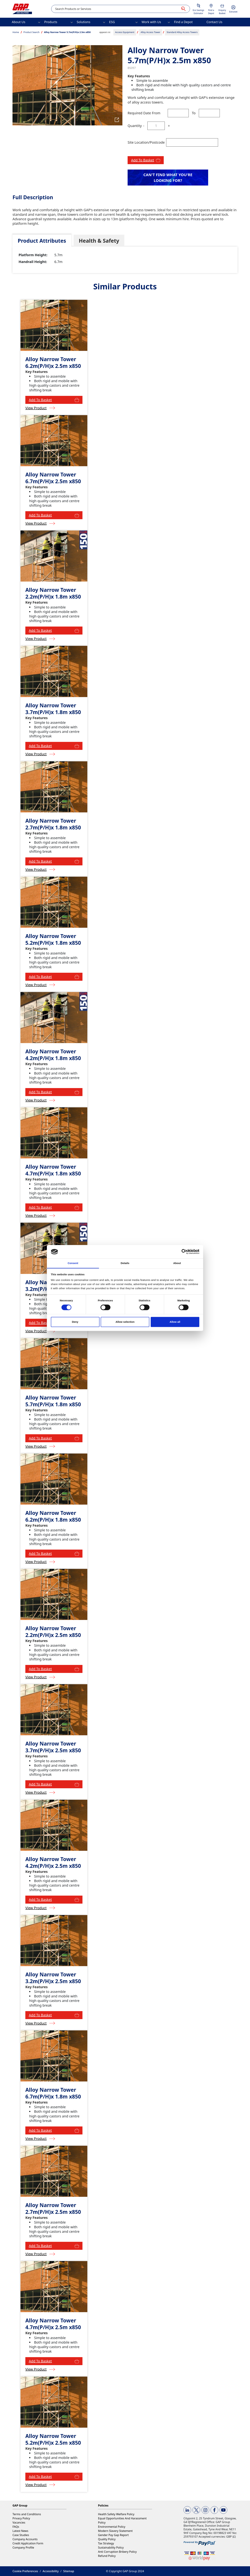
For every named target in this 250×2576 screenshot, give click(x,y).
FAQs (15, 2527)
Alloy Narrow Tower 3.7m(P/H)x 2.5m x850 (53, 1747)
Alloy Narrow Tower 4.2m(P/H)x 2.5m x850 (53, 1862)
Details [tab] (125, 1263)
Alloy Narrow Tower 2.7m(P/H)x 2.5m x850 (53, 2208)
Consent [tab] (73, 1263)
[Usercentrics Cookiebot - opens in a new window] (184, 1251)
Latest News (20, 2531)
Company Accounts (25, 2539)
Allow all (175, 1321)
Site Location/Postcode (146, 142)
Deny (75, 1321)
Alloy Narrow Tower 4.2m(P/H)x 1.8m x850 (53, 1054)
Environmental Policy (111, 2527)
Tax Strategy (106, 2543)
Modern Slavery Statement (115, 2531)
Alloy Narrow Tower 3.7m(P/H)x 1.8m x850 (53, 708)
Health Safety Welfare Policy (116, 2514)
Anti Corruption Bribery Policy (117, 2552)
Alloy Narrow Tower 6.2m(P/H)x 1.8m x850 (53, 1516)
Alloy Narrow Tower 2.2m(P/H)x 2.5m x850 (53, 1631)
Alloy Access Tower (150, 32)
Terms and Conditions (26, 2514)
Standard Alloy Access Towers (182, 32)
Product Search (31, 32)
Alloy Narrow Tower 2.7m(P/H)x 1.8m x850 (53, 824)
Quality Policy (106, 2539)
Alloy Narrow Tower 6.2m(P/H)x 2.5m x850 (53, 362)
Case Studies (20, 2535)
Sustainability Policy (111, 2547)
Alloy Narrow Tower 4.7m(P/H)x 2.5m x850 (53, 2324)
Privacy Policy (21, 2518)
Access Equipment (124, 32)
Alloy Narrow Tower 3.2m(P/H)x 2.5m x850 (53, 1978)
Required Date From (144, 113)
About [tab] (177, 1263)
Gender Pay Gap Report (113, 2535)
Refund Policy (107, 2556)
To (194, 113)
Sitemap (68, 2571)
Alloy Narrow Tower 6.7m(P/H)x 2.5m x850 (53, 478)
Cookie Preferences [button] (25, 2571)
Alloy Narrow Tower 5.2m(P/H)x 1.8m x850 (53, 939)
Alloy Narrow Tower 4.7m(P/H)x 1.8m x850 (53, 1170)
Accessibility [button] (51, 2571)
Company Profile (23, 2547)
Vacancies (18, 2522)
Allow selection (124, 1321)
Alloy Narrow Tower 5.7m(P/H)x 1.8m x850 (53, 1401)
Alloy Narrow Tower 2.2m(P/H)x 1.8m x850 (53, 593)
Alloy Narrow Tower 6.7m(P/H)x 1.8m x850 (53, 2093)
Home (15, 32)
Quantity (135, 125)
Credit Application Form (27, 2543)
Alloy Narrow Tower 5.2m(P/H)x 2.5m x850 (53, 2439)
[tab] (41, 241)
